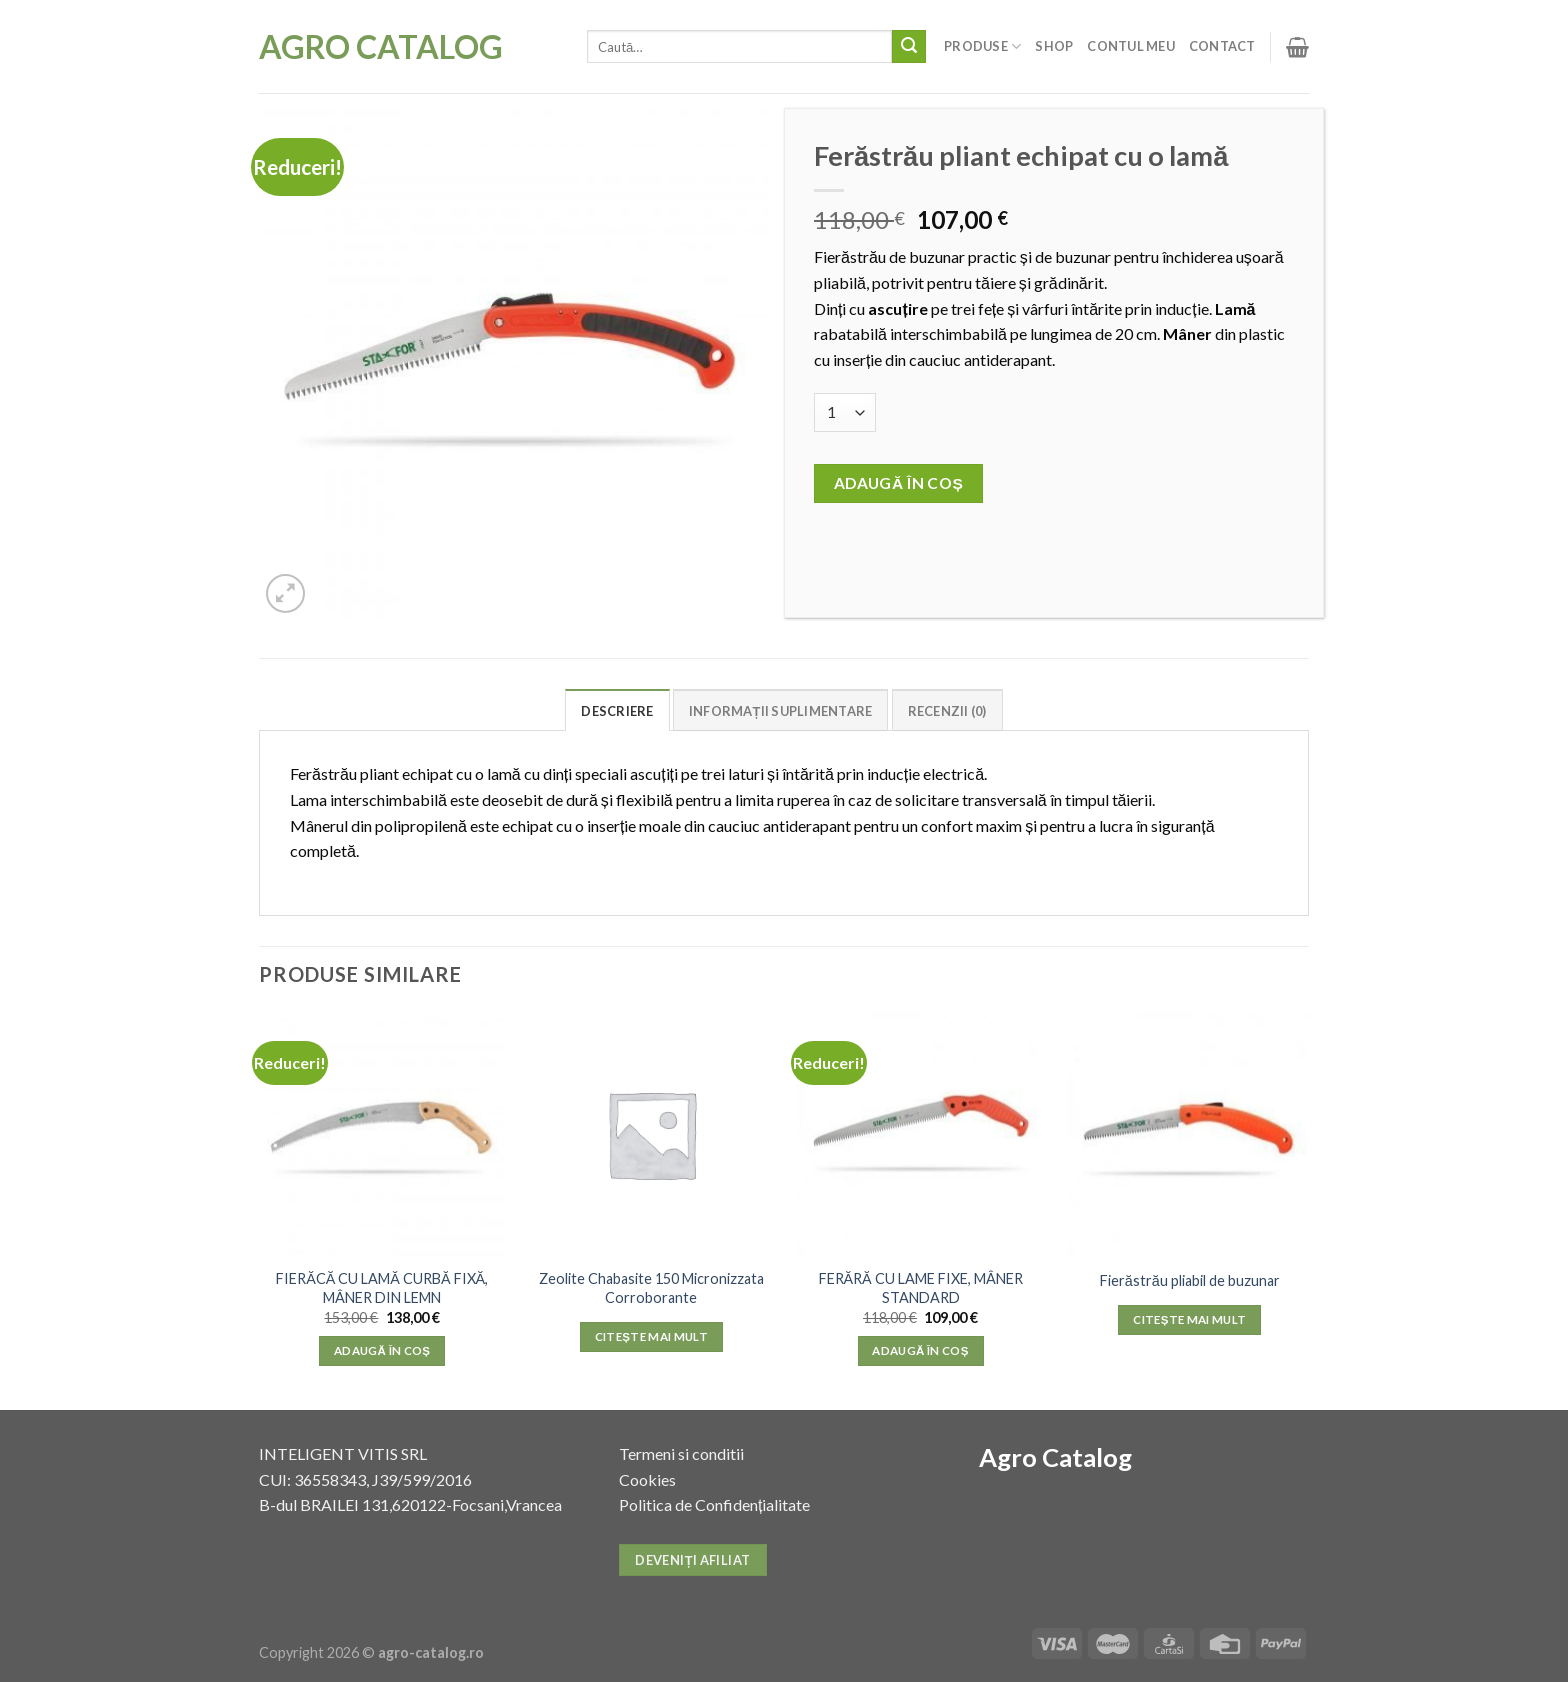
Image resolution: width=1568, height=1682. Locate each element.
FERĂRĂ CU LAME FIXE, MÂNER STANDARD (921, 1288)
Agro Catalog (381, 47)
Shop (1054, 46)
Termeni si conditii (681, 1453)
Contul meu (1131, 46)
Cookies (647, 1479)
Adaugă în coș (899, 483)
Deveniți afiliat (692, 1560)
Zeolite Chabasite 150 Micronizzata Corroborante (651, 1288)
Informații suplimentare (781, 711)
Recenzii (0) (947, 711)
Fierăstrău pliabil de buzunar (1190, 1280)
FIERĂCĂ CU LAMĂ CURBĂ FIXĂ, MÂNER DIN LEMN (382, 1288)
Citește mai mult (651, 1336)
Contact (1222, 46)
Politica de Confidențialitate (714, 1504)
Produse (982, 46)
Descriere (617, 711)
